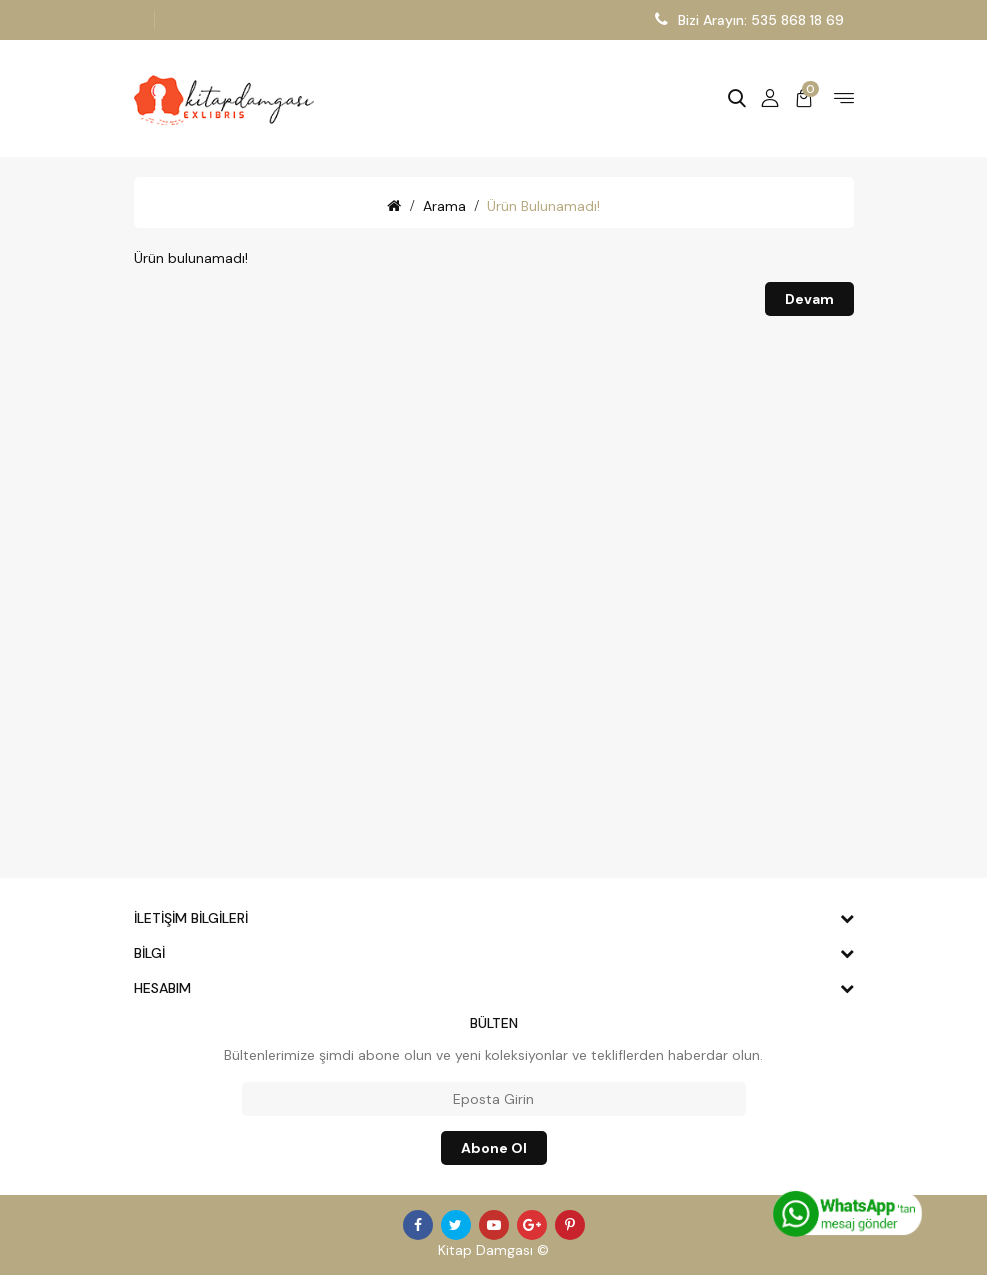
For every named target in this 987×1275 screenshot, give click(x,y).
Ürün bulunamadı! (543, 206)
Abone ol (494, 1148)
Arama (444, 206)
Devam (809, 299)
